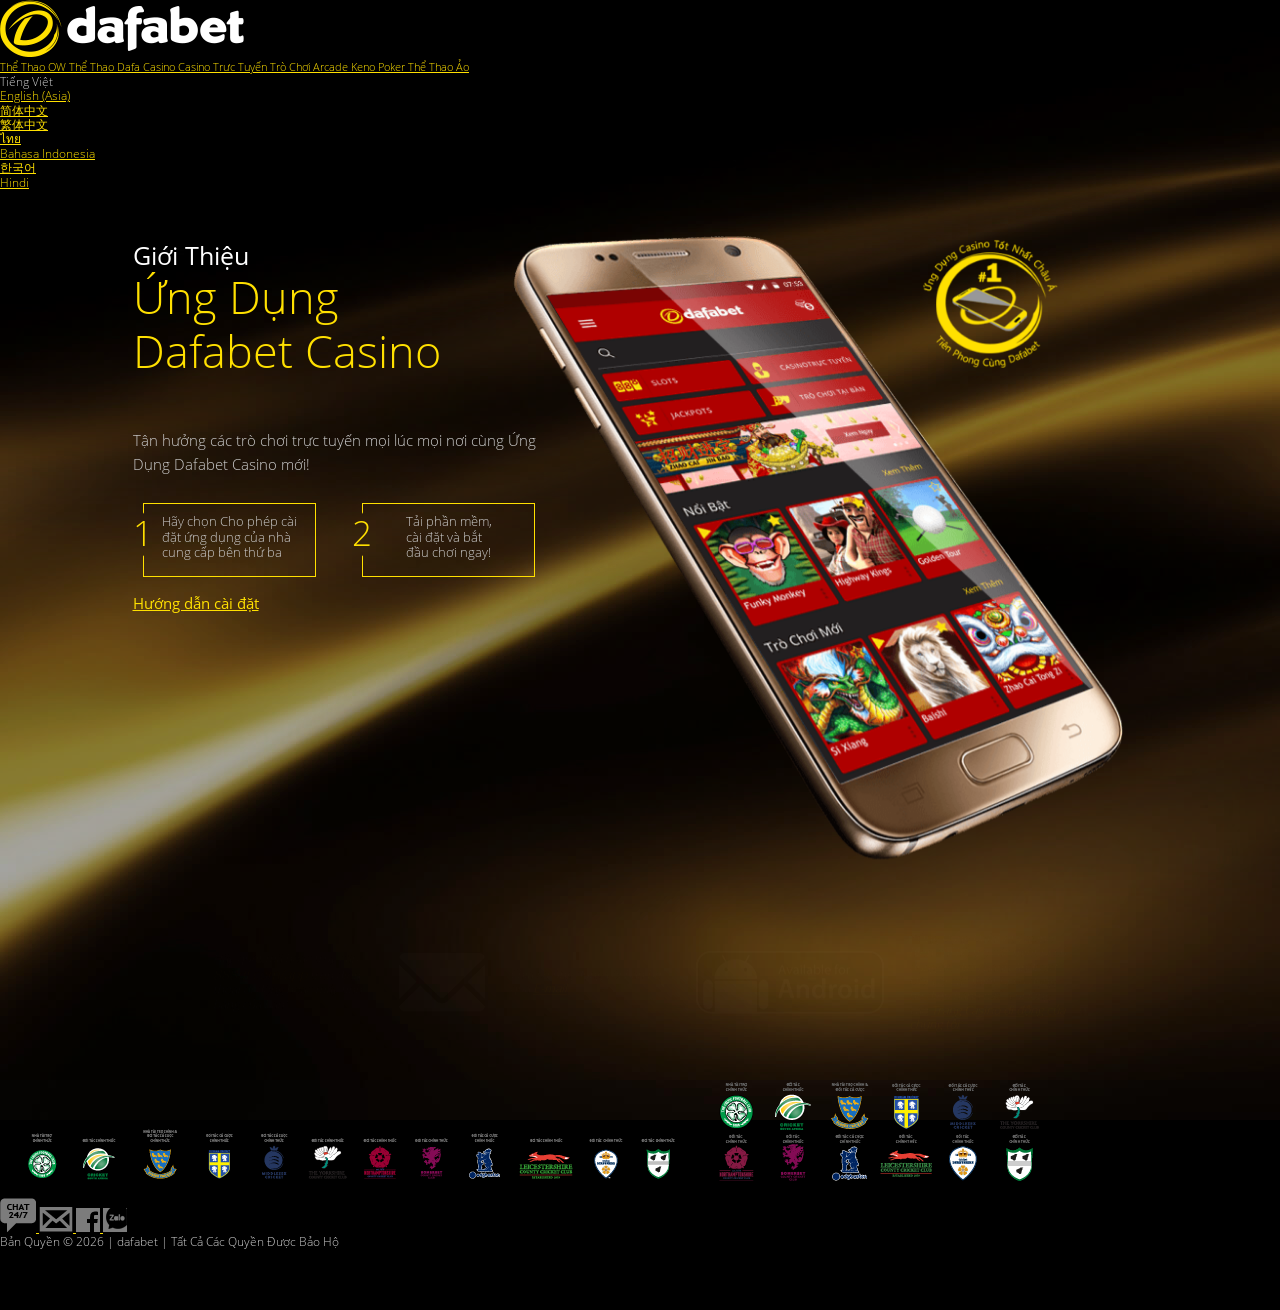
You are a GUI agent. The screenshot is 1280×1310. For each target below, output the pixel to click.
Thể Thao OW (34, 66)
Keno (364, 66)
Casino (160, 66)
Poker (393, 66)
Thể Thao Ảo (438, 66)
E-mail (550, 969)
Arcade (332, 66)
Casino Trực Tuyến (224, 66)
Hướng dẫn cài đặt (196, 603)
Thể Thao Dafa (106, 66)
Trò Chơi (291, 66)
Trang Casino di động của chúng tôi (987, 997)
